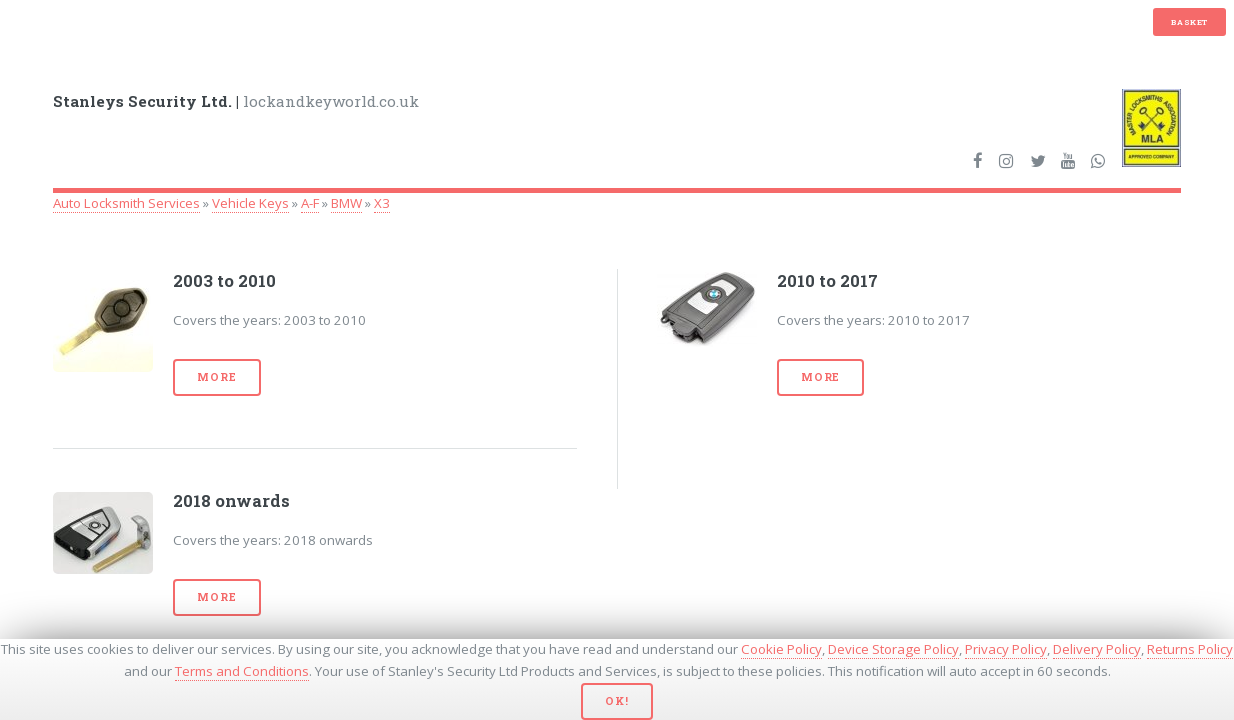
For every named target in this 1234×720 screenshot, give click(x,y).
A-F (310, 203)
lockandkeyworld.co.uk (236, 101)
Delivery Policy (1097, 649)
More (216, 377)
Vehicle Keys (250, 203)
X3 (382, 203)
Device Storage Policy (893, 649)
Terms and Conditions (242, 671)
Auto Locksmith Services (126, 203)
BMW (346, 203)
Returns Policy (1190, 649)
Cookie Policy (781, 649)
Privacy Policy (1006, 649)
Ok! (616, 701)
